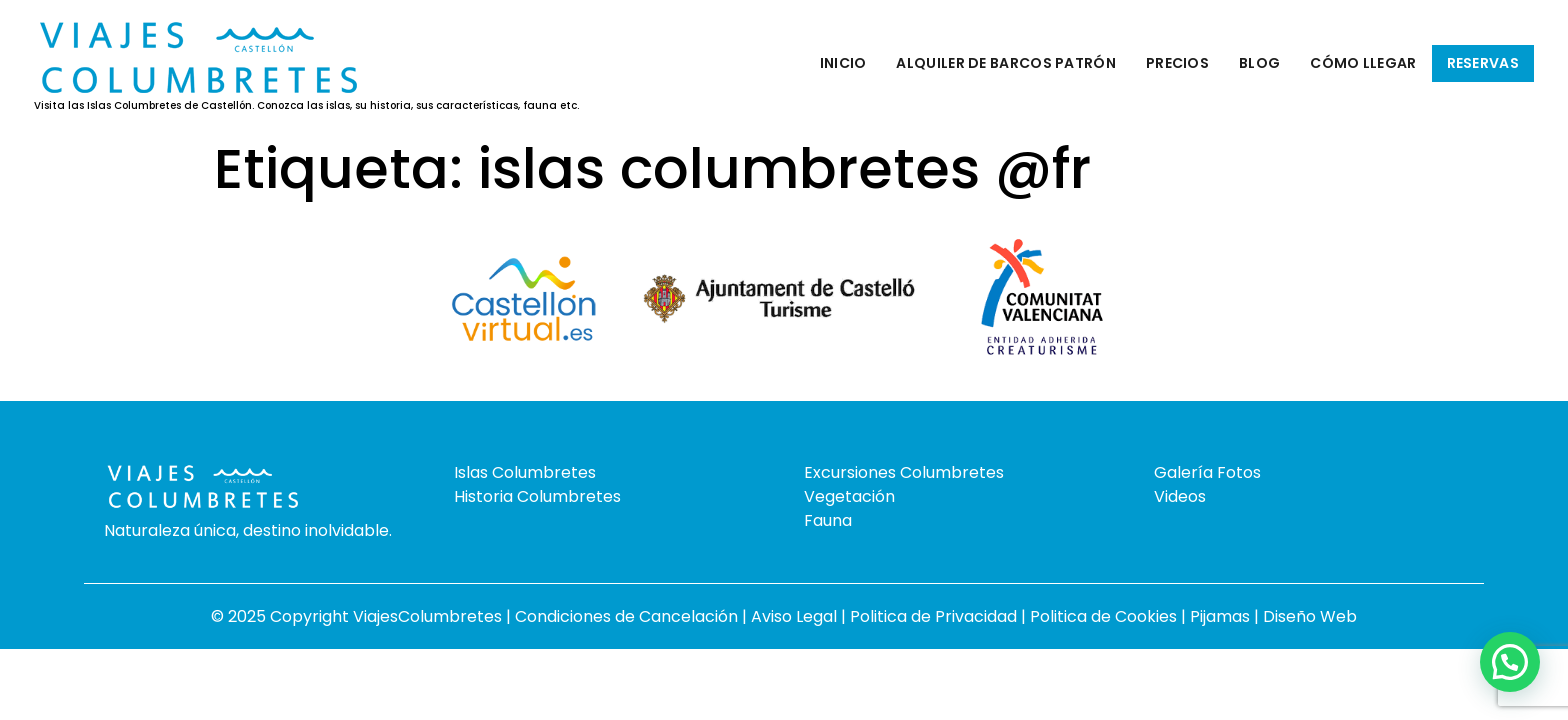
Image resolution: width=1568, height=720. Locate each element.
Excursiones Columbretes (904, 472)
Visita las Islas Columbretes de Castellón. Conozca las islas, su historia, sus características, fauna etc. (306, 106)
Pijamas (1220, 616)
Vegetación (849, 496)
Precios (1177, 63)
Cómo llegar (1363, 63)
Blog (1259, 63)
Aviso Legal (796, 616)
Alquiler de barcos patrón (1006, 63)
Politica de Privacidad (935, 616)
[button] (1510, 662)
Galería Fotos (1207, 472)
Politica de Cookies (1103, 616)
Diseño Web (1310, 616)
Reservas (1483, 63)
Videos (1180, 496)
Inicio (843, 63)
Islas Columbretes (525, 472)
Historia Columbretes (537, 496)
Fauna (828, 520)
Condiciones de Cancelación (628, 616)
